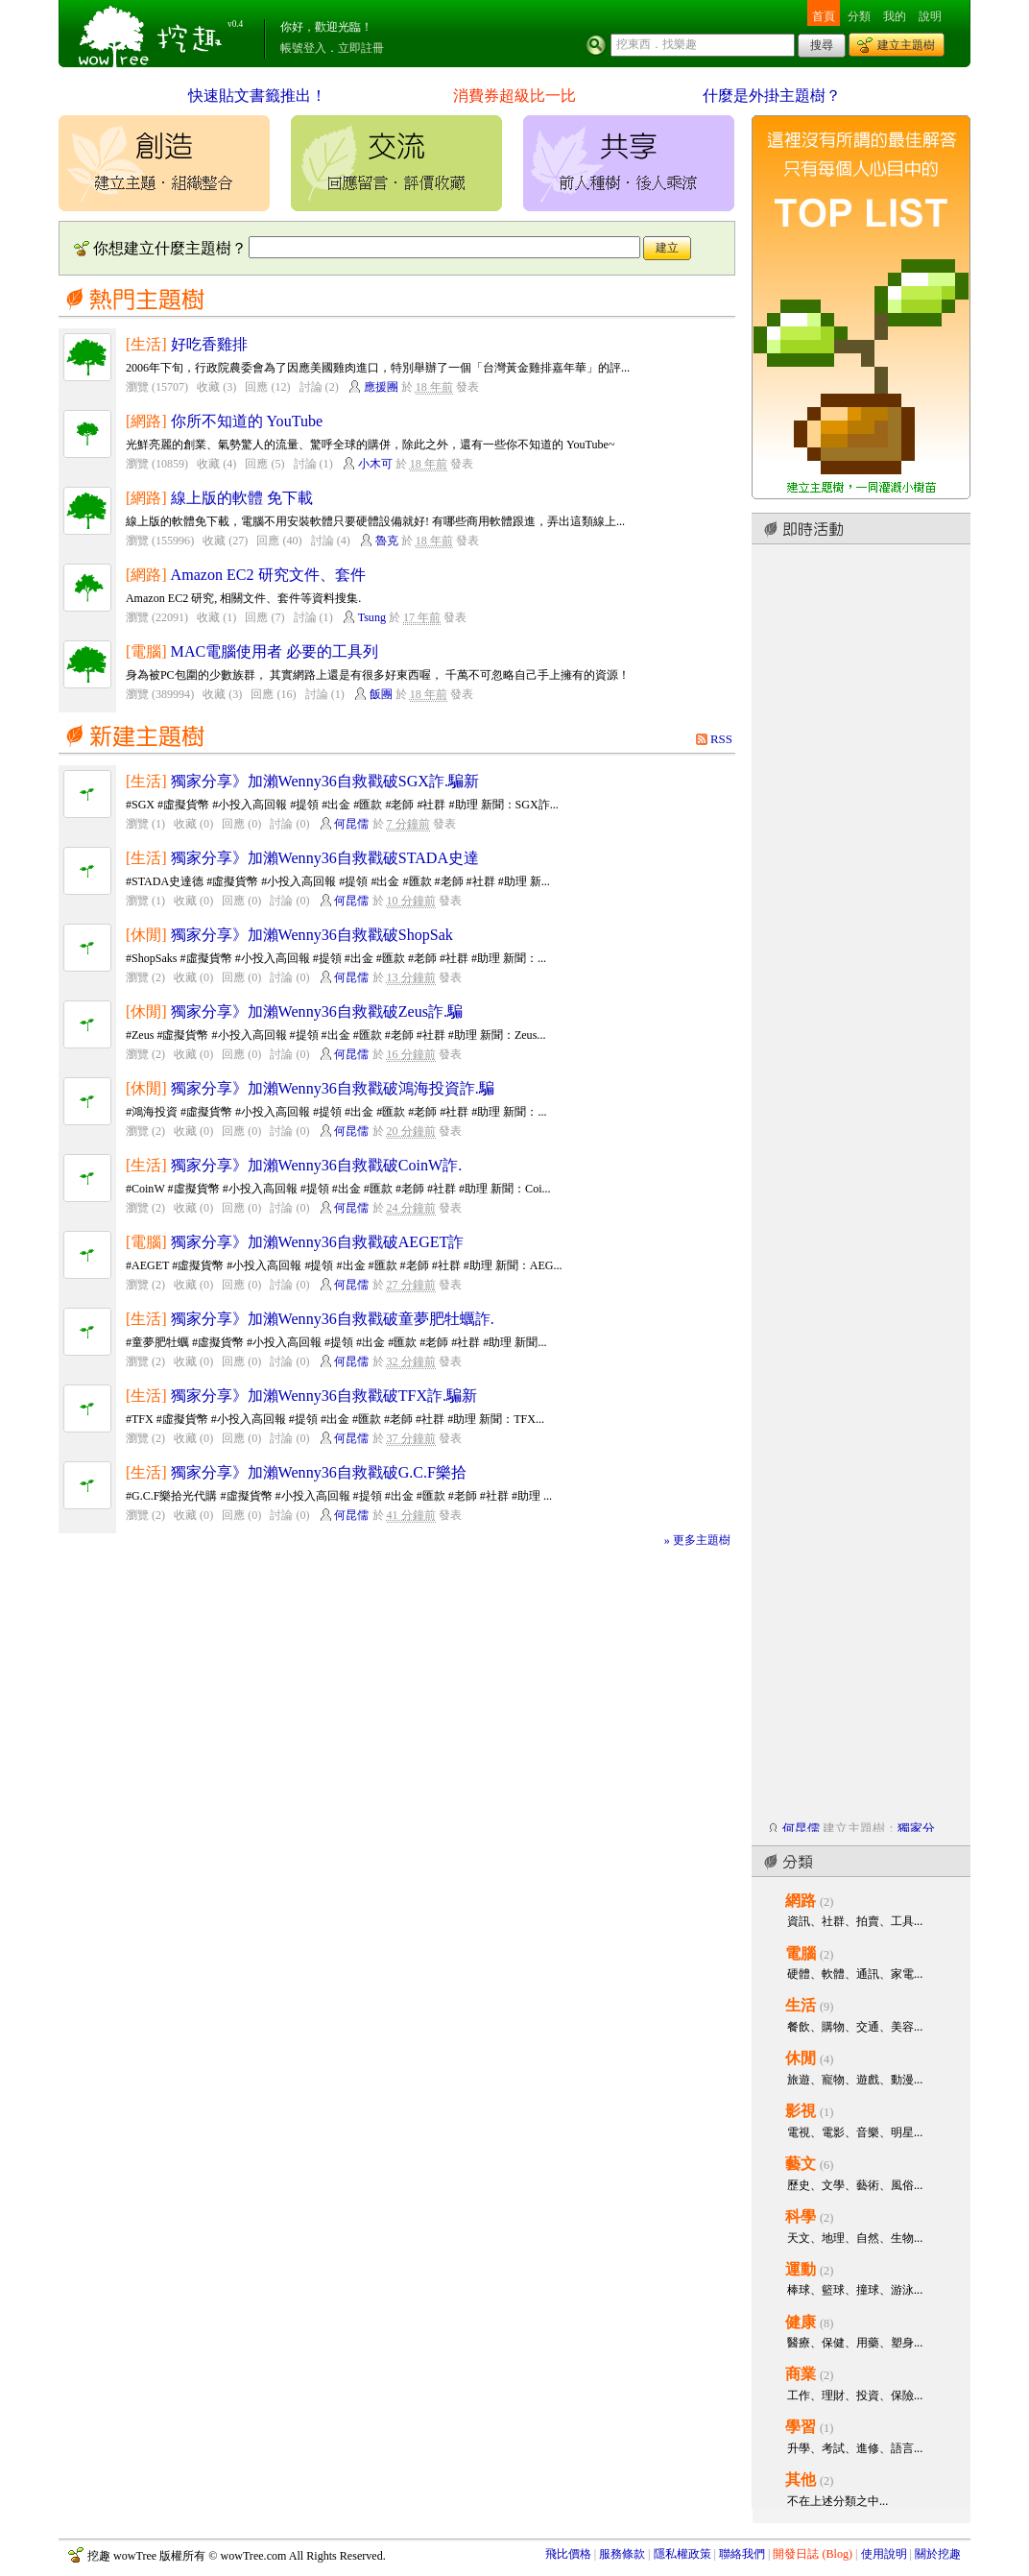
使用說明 (884, 2554)
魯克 (386, 540)
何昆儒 (351, 824)
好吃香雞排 (209, 344)
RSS (721, 739)
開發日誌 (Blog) (812, 2554)
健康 (800, 2322)
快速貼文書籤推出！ (257, 95)
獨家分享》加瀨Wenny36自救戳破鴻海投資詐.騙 (332, 1088)
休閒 (800, 2058)
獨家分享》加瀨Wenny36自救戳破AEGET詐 (318, 1242)
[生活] (146, 344)
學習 (800, 2427)
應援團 (381, 387)
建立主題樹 (906, 45)
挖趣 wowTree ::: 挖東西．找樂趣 (152, 33)
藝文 (800, 2163)
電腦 (800, 1953)
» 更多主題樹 (697, 1540)
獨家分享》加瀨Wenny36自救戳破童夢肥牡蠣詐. (332, 1319)
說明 (930, 16)
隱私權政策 (682, 2554)
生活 (800, 2005)
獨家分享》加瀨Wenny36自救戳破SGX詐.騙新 (325, 781)
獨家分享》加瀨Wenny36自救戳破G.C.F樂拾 (319, 1472)
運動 (800, 2269)
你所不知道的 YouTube (247, 421)
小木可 (375, 463)
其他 (800, 2479)
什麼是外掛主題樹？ (772, 95)
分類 (859, 16)
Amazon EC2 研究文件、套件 (268, 574)
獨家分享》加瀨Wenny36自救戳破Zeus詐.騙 (317, 1011)
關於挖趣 (938, 2554)
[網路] (146, 421)
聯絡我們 (742, 2554)
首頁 (823, 16)
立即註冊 (361, 48)
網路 (800, 1900)
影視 (800, 2111)
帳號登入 (303, 48)
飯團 (381, 694)
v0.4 (235, 24)
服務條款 (622, 2554)
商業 (800, 2374)
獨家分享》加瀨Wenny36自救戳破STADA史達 (325, 858)
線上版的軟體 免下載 (242, 498)
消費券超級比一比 (514, 95)
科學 (800, 2216)
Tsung (372, 617)
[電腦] (146, 651)
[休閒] (146, 935)
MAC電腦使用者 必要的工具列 (275, 651)
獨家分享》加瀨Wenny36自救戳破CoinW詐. (317, 1165)
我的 (894, 16)
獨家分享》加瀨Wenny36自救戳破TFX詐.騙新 (324, 1395)
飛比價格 (568, 2554)
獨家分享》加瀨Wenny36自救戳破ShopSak (312, 935)
